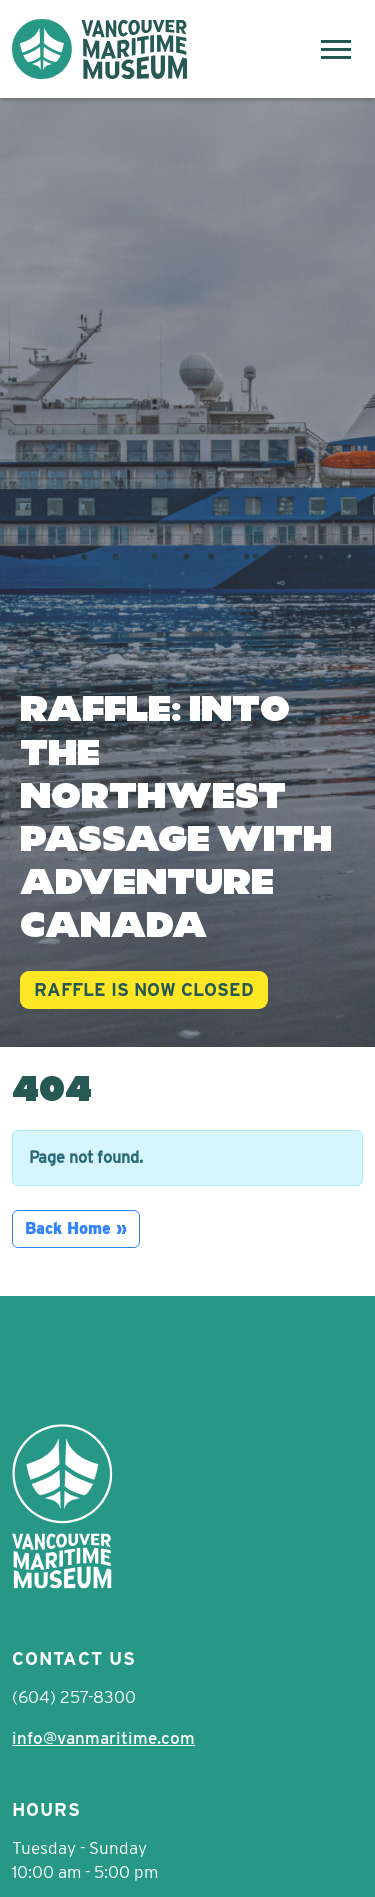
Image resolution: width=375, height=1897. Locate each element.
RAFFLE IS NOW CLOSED (144, 989)
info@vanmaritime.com (103, 1738)
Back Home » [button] (76, 1228)
